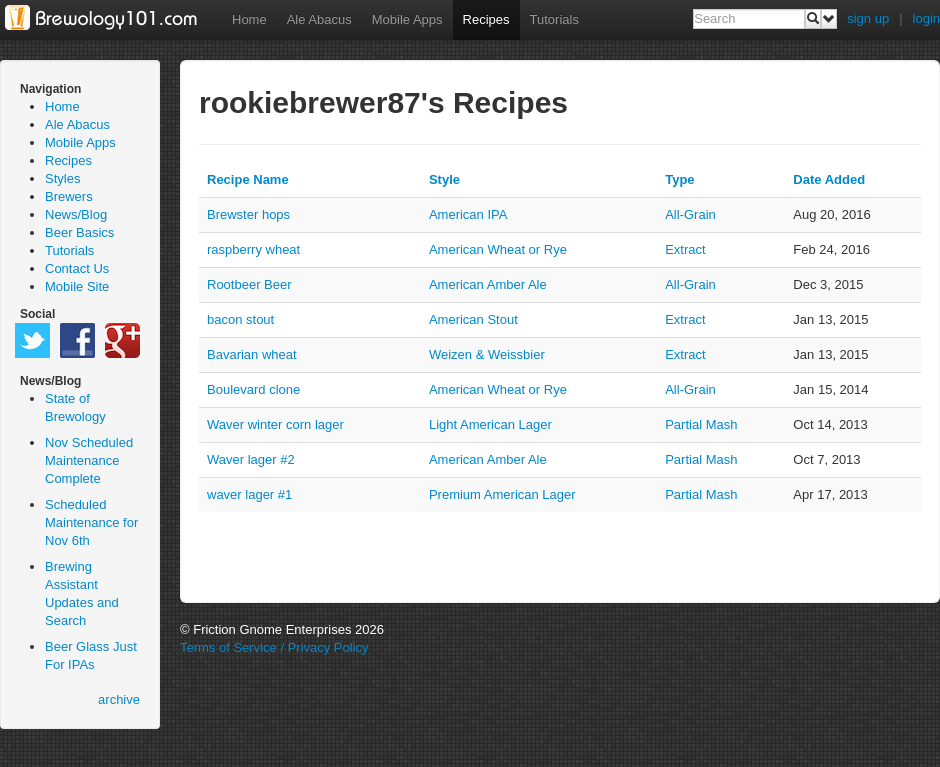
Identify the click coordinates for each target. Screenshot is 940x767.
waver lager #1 (249, 494)
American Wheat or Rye (498, 249)
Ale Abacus (319, 19)
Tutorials (554, 19)
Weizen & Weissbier (487, 354)
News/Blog (76, 214)
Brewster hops (248, 214)
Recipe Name (248, 179)
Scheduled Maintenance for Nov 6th (91, 522)
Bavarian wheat (252, 354)
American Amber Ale (488, 284)
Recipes (486, 19)
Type (679, 179)
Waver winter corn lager (275, 424)
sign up (868, 18)
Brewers (69, 196)
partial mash (701, 424)
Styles (62, 178)
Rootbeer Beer (249, 284)
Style (444, 179)
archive (119, 699)
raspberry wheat (253, 249)
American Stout (473, 319)
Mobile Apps (407, 19)
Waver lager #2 (251, 459)
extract (685, 249)
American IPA (468, 214)
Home (249, 19)
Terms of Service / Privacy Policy (274, 647)
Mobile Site (77, 286)
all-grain (690, 214)
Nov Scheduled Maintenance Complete (89, 460)
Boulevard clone (253, 389)
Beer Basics (79, 232)
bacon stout (240, 319)
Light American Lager (490, 424)
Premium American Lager (502, 494)
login (926, 18)
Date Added (829, 179)
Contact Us (77, 268)
